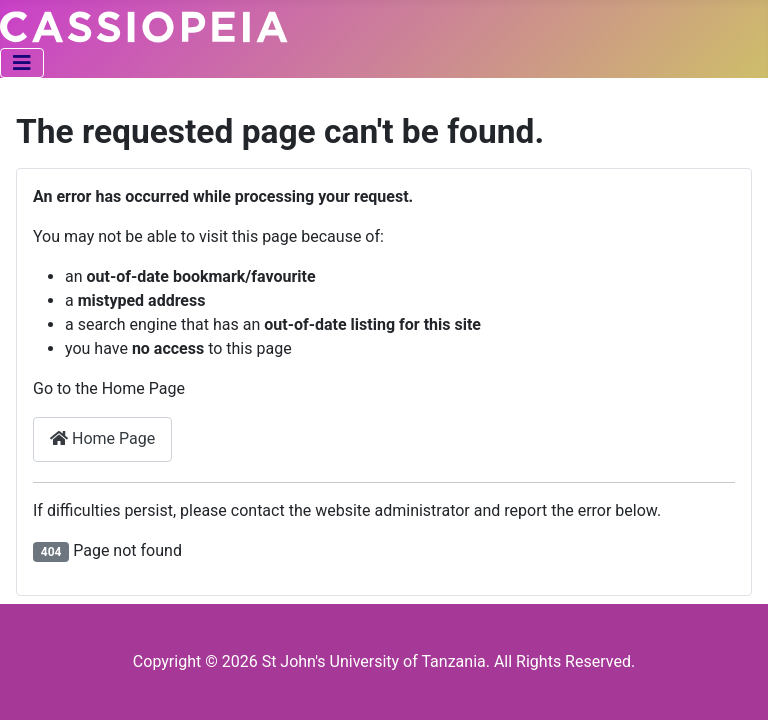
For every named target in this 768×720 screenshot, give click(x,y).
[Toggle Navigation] (22, 63)
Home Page (102, 438)
